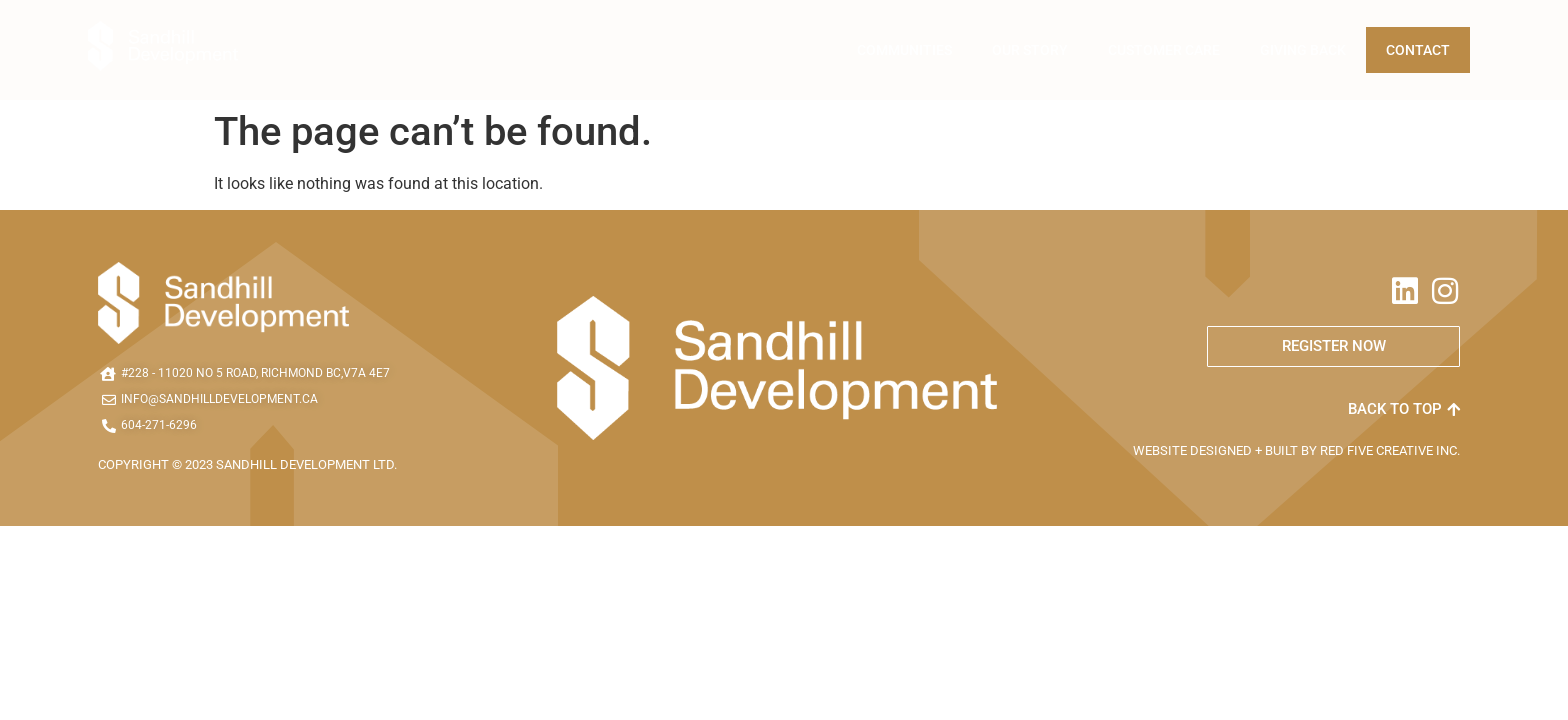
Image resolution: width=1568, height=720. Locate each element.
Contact (1418, 50)
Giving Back (1303, 50)
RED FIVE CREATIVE (1378, 450)
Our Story (1030, 50)
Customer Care (1164, 50)
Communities (904, 50)
